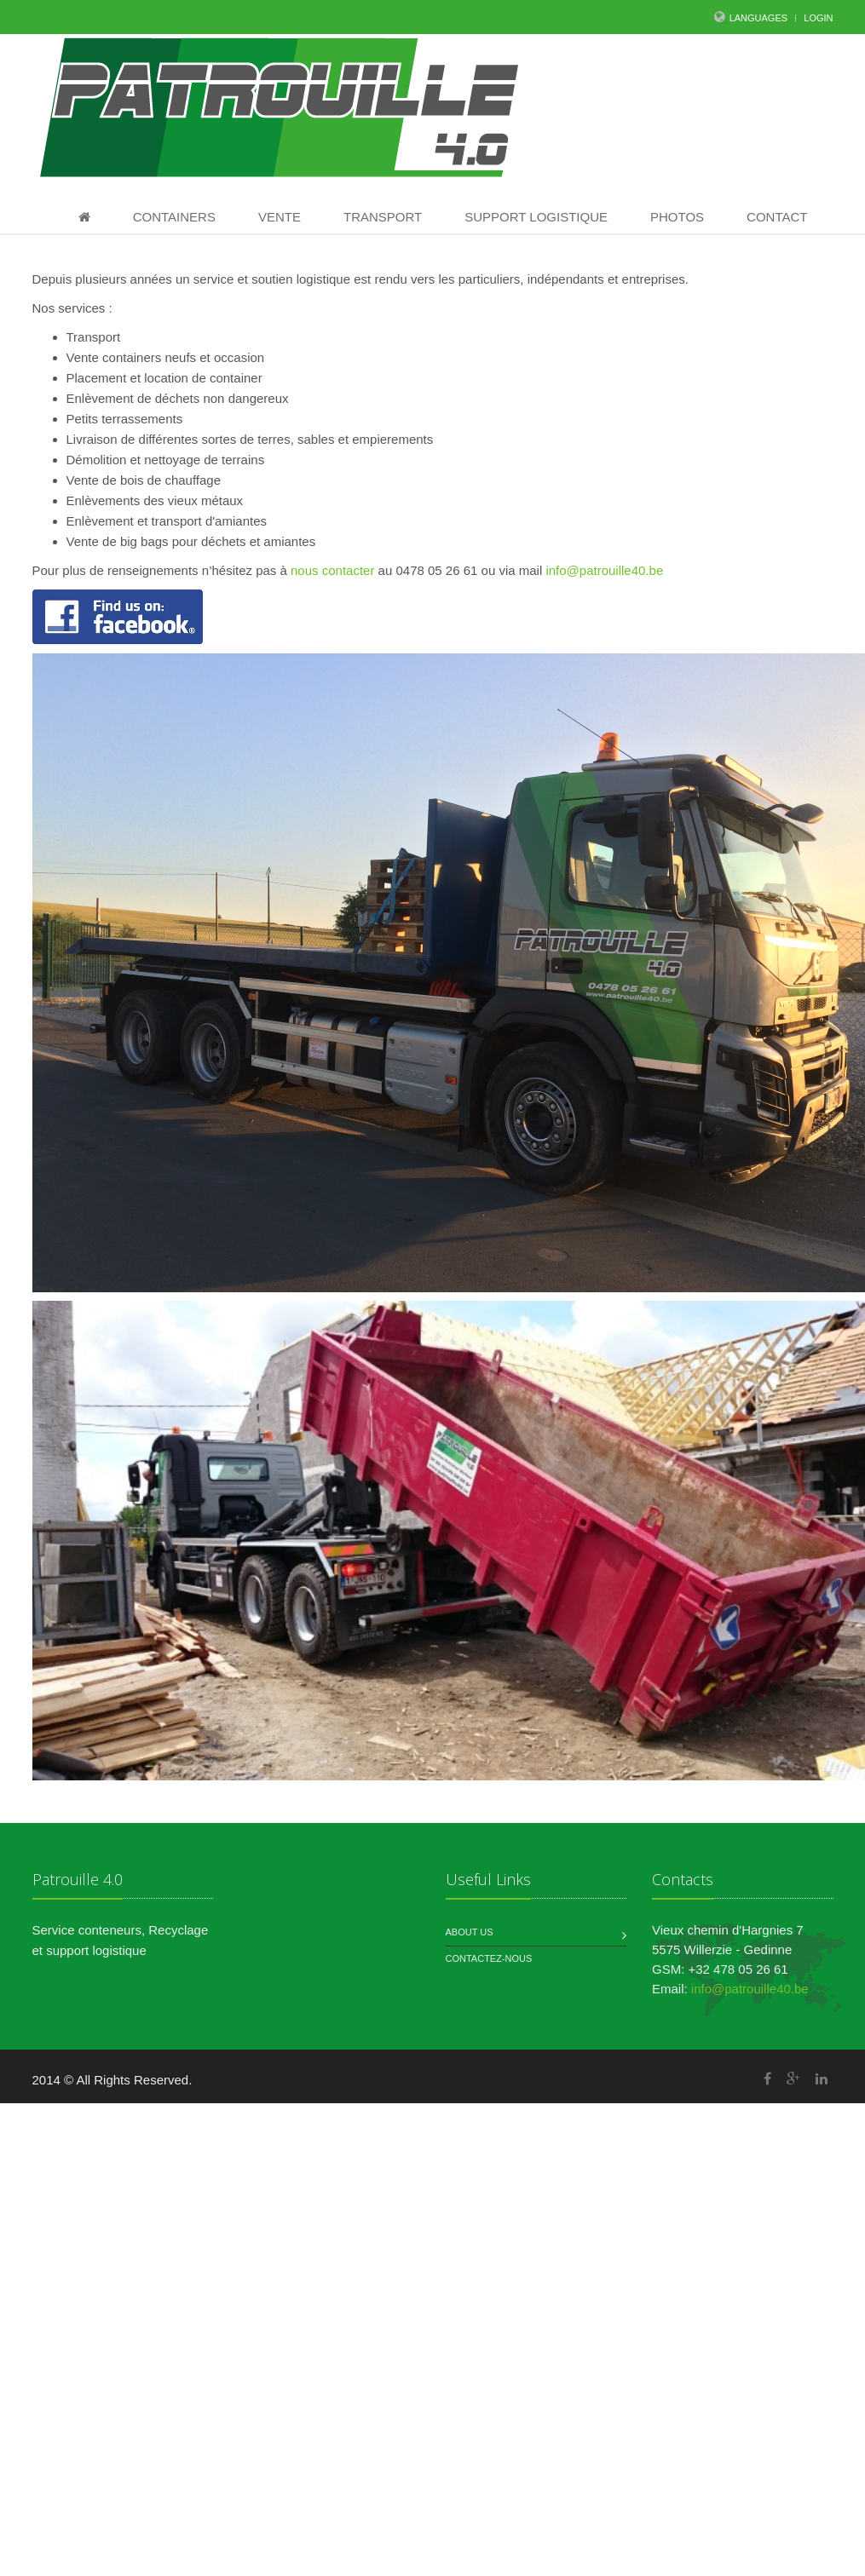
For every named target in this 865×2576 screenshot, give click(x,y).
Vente (279, 217)
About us (469, 1932)
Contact (777, 217)
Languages (758, 18)
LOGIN (818, 18)
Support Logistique (536, 217)
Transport (382, 217)
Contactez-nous (489, 1958)
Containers (174, 217)
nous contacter (332, 570)
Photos (677, 217)
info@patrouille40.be (604, 570)
